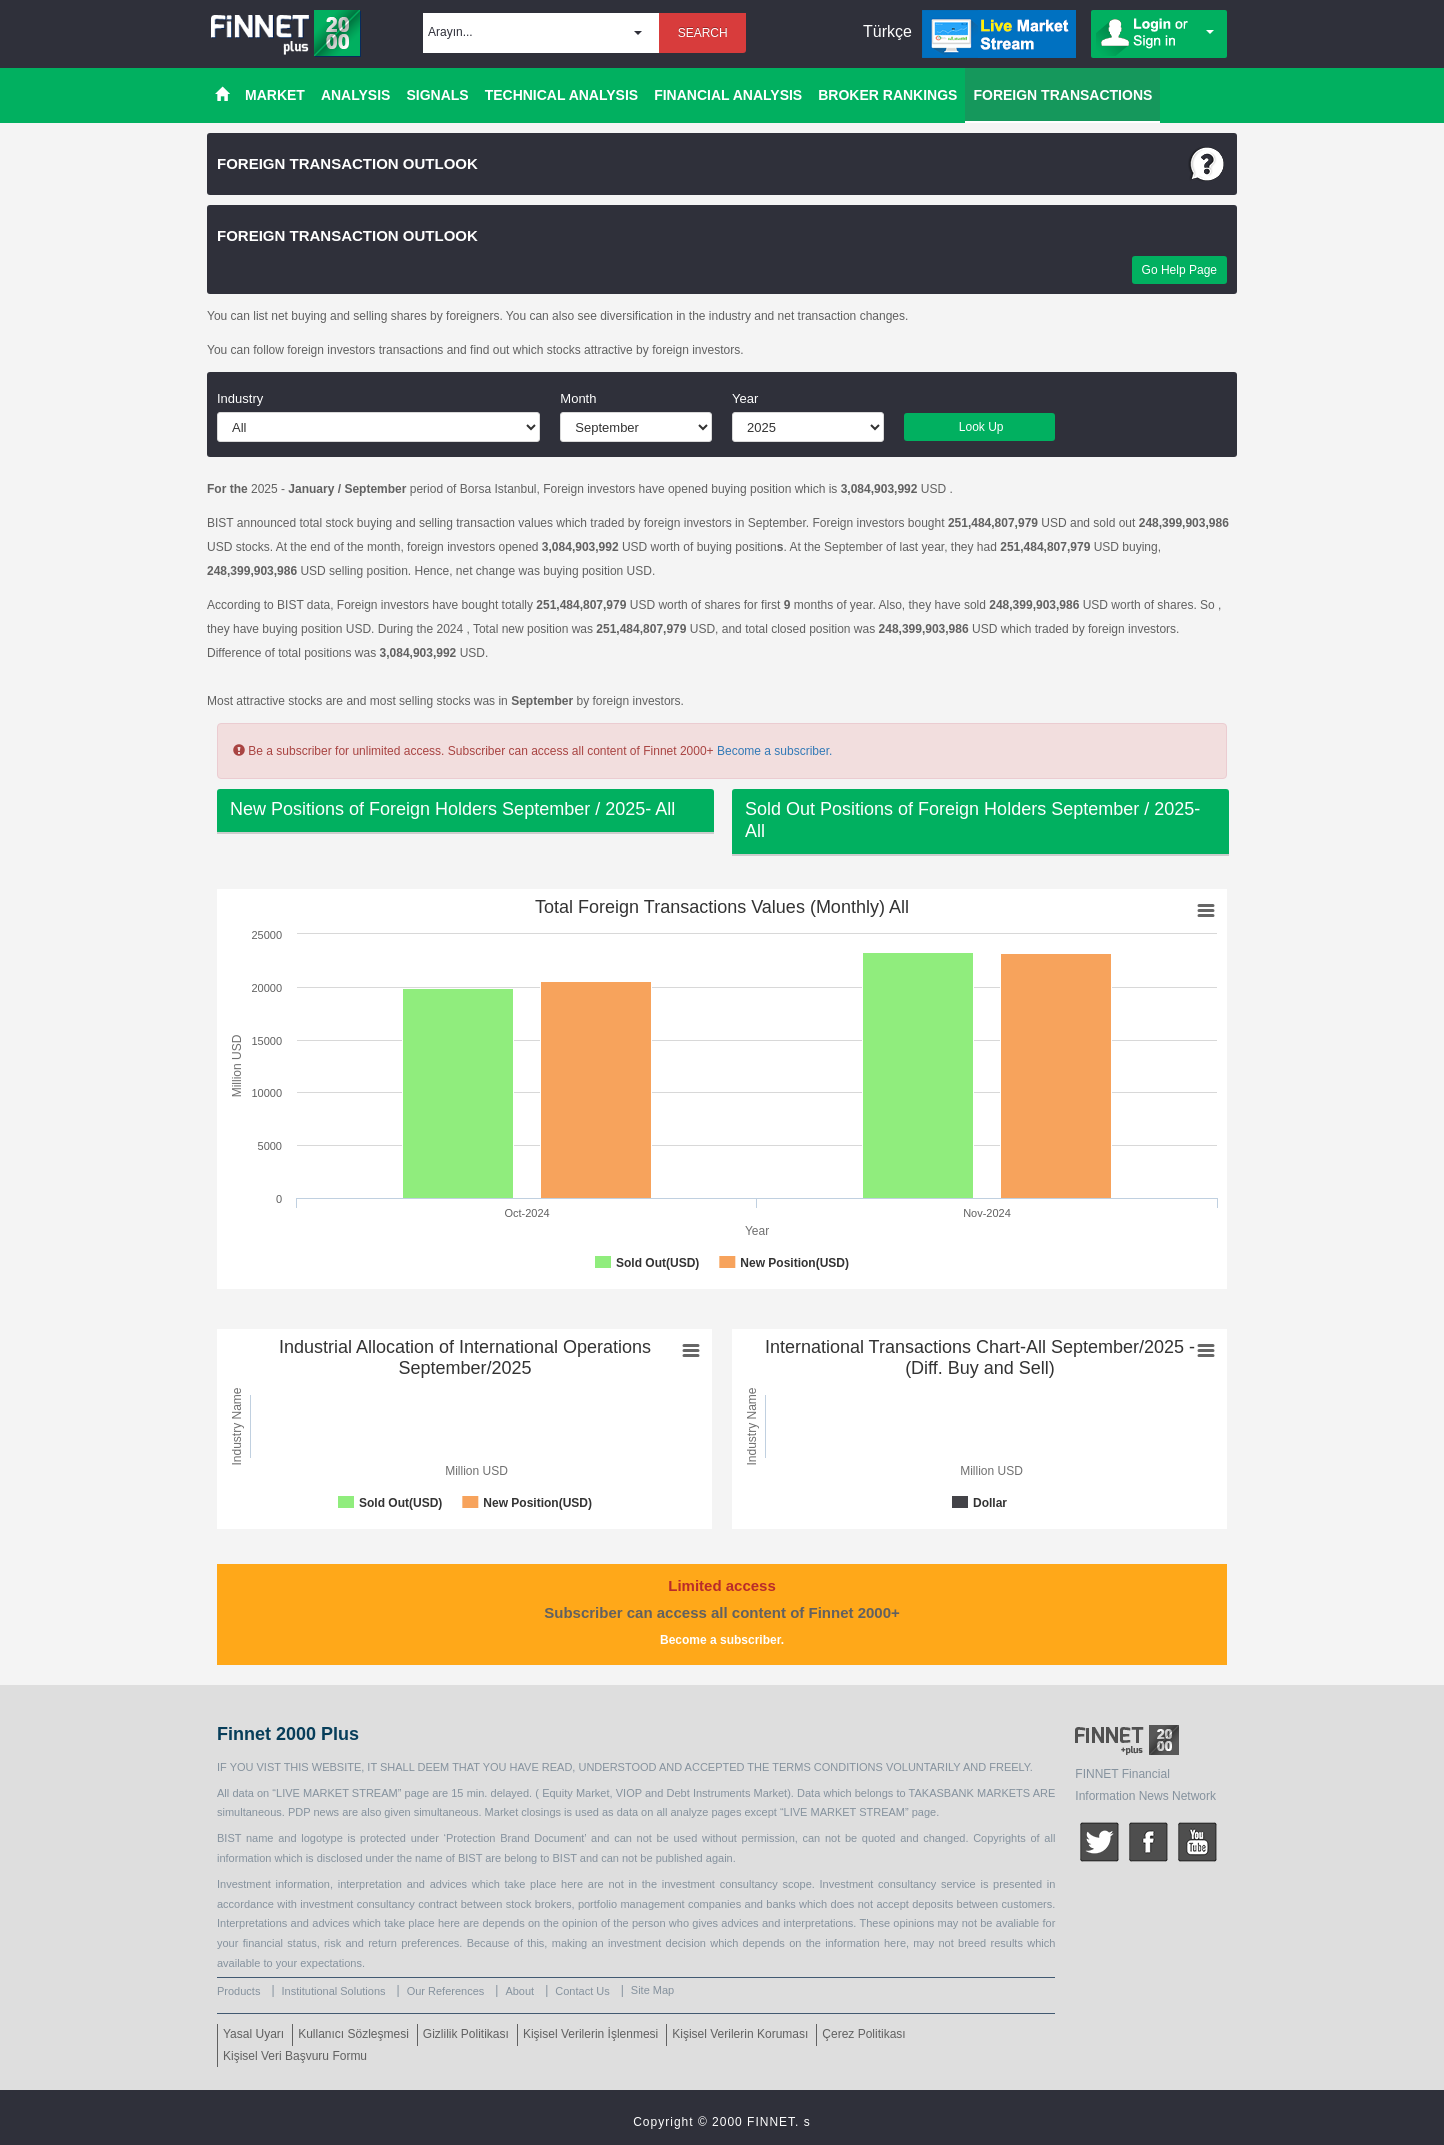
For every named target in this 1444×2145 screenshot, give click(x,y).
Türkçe (887, 31)
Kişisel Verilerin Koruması (740, 2034)
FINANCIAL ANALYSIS (728, 95)
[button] (541, 33)
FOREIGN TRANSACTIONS (1062, 95)
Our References (446, 1991)
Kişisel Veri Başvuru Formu (295, 2056)
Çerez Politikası (863, 2034)
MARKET (275, 95)
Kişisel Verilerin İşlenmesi (590, 2034)
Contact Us (582, 1991)
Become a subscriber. (774, 751)
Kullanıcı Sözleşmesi (353, 2034)
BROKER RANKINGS (887, 95)
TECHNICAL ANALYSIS (562, 95)
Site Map (652, 1990)
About (519, 1991)
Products (238, 1991)
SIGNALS (437, 95)
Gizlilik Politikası (466, 2034)
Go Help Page (1179, 270)
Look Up (979, 427)
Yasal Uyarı (253, 2034)
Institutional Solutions (334, 1991)
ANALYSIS (356, 95)
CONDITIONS (847, 1767)
